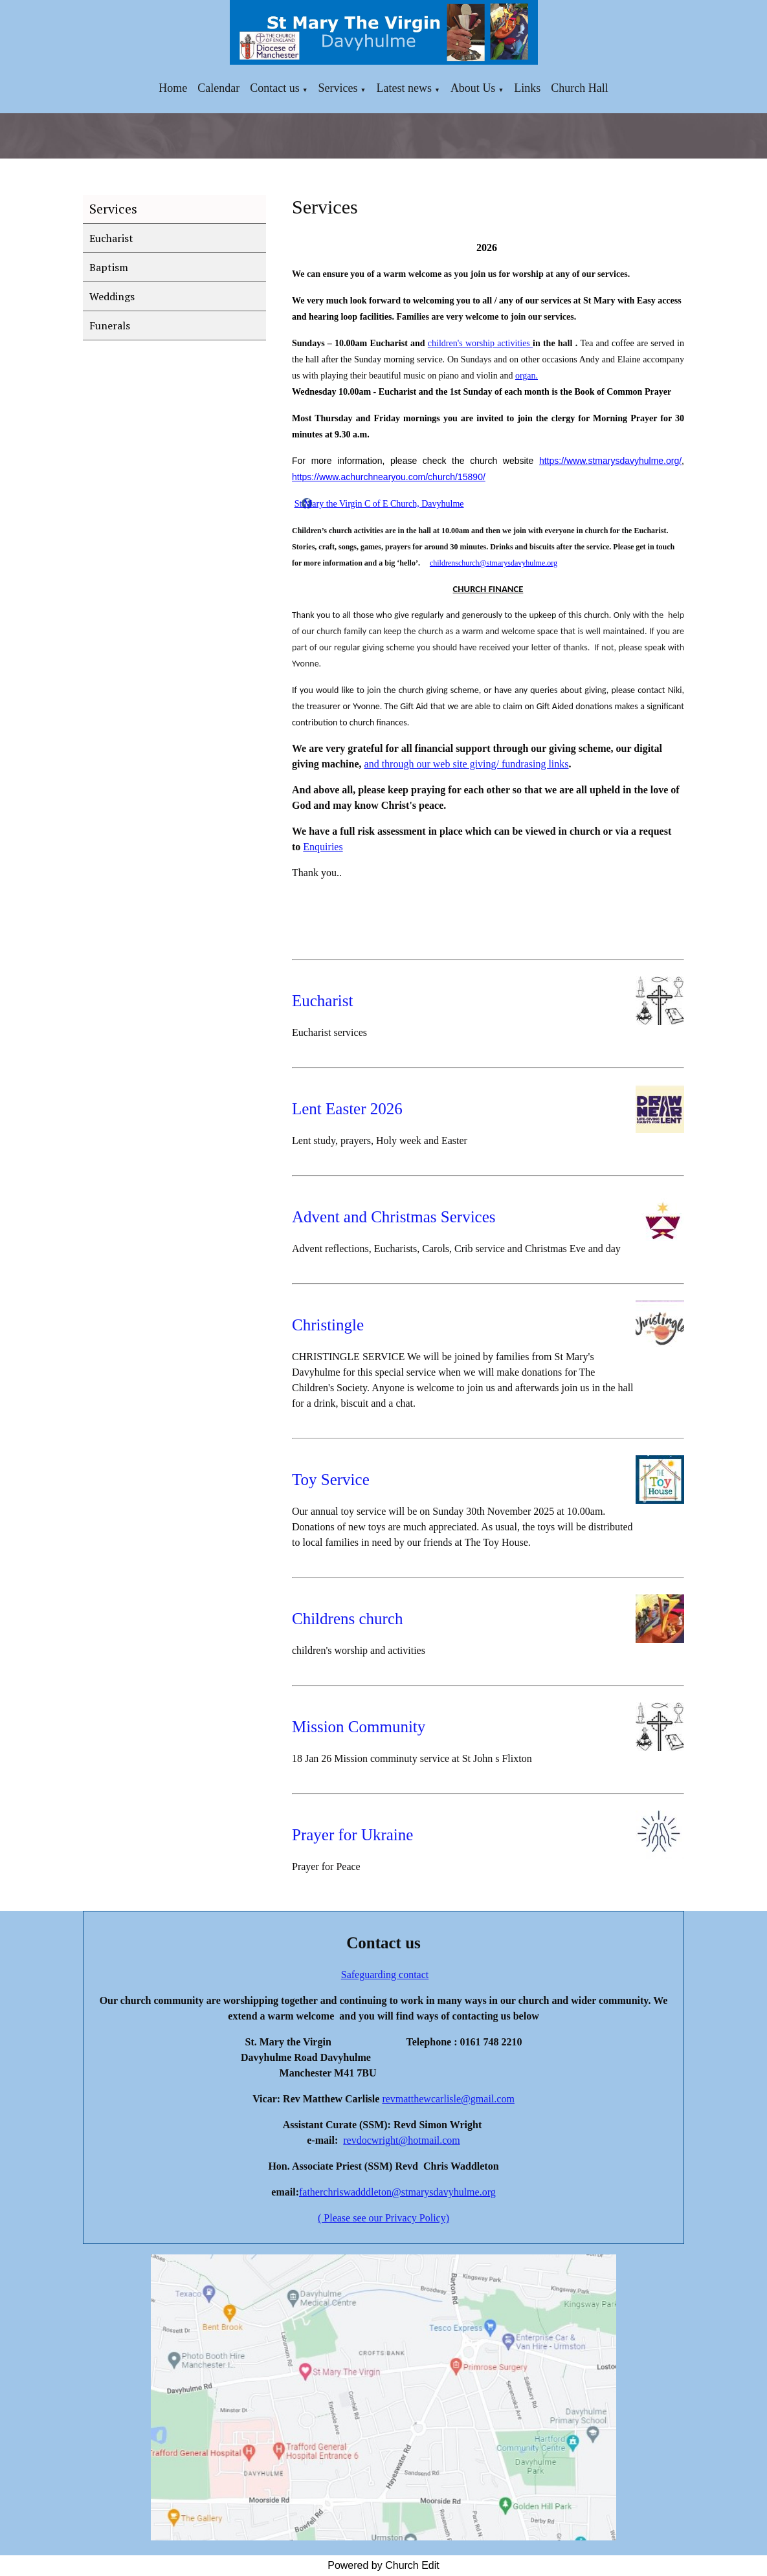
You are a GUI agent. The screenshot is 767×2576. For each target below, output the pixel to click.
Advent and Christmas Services (394, 1217)
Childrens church (347, 1618)
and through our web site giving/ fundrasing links (466, 763)
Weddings (112, 296)
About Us (473, 88)
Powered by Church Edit (383, 2565)
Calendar (218, 88)
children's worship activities (480, 343)
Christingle (328, 1325)
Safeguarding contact (385, 1974)
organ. (526, 375)
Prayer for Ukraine (352, 1835)
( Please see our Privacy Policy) (383, 2217)
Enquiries (322, 846)
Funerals (109, 325)
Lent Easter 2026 (347, 1108)
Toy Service (331, 1479)
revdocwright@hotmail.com (401, 2140)
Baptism (108, 267)
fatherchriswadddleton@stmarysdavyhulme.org (397, 2191)
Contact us (275, 88)
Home (173, 88)
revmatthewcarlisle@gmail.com (448, 2098)
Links (527, 88)
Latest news (403, 88)
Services (338, 88)
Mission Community (358, 1726)
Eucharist (111, 238)
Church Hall (579, 88)
